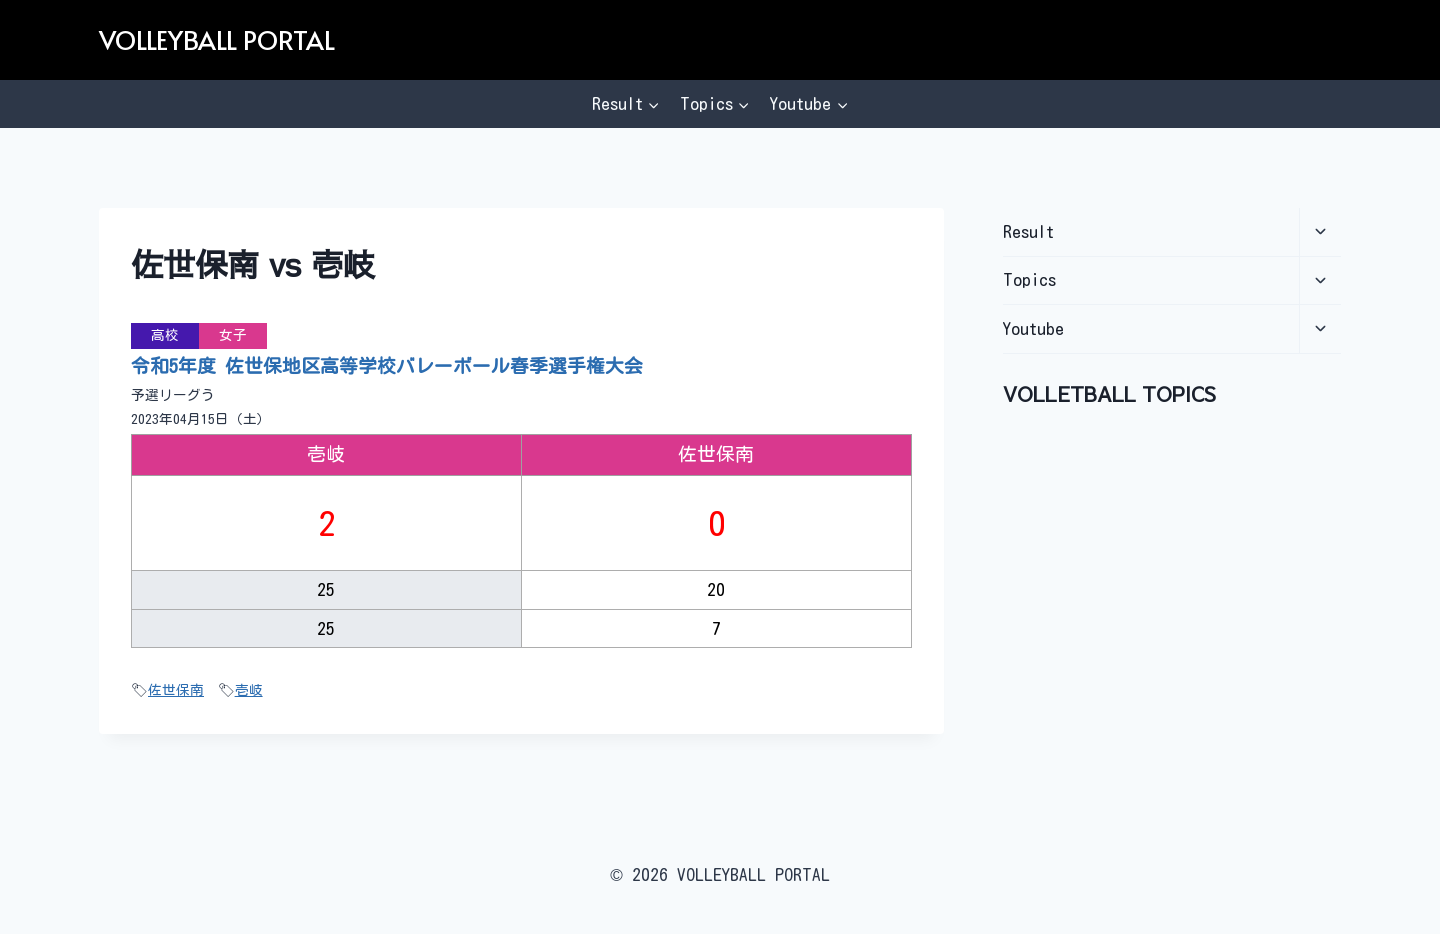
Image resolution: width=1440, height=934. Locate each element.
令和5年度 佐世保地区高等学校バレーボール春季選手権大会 (387, 366)
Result (1028, 231)
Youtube (1033, 328)
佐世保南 (176, 690)
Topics (1029, 279)
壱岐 (249, 690)
